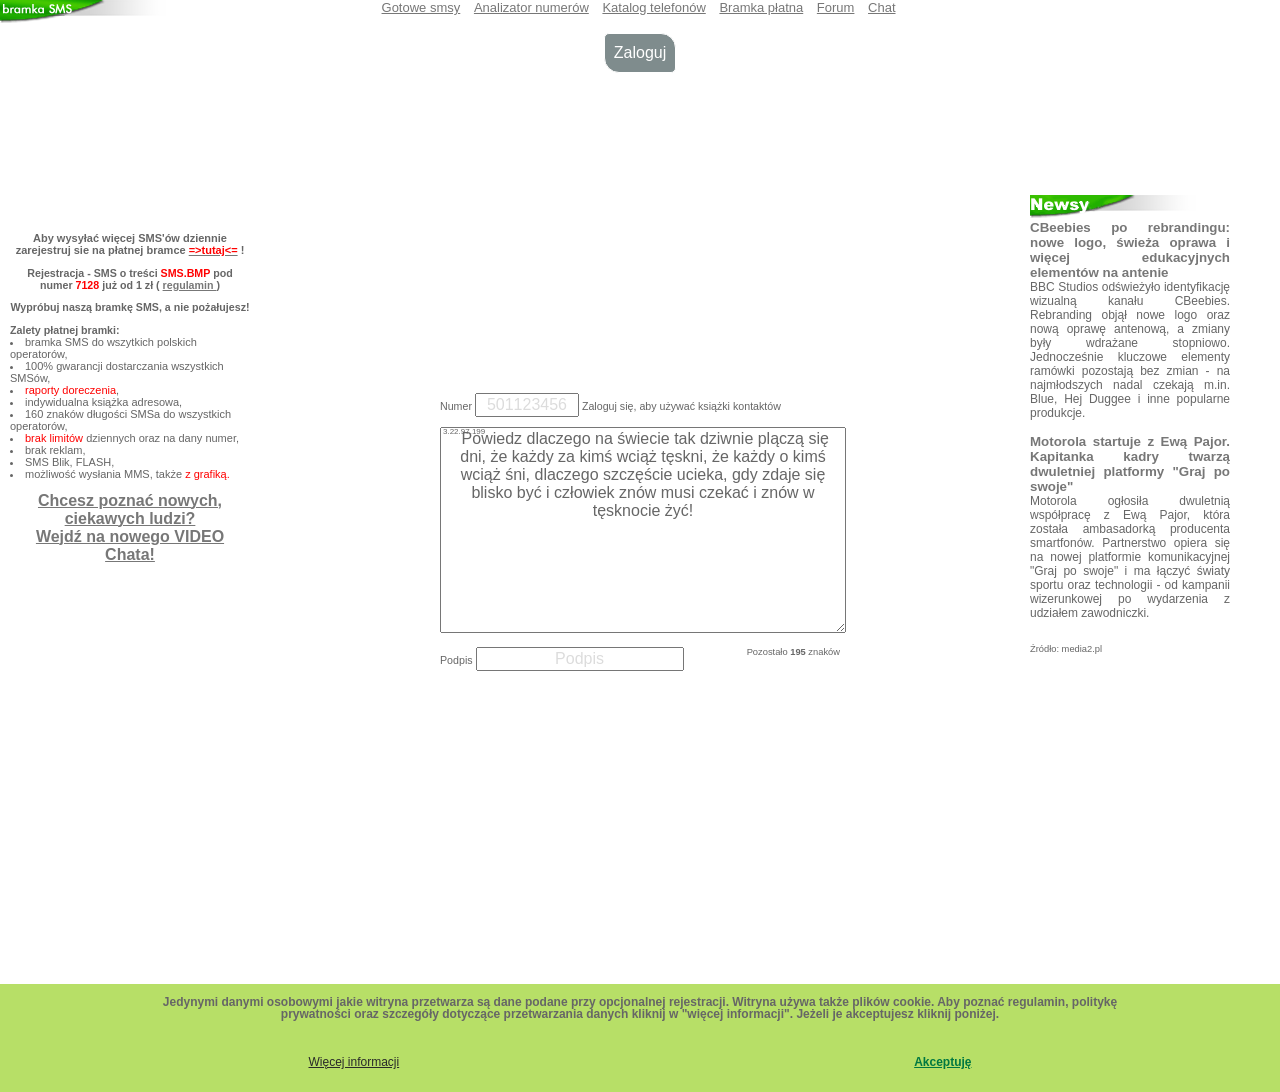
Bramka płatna (761, 7)
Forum (836, 7)
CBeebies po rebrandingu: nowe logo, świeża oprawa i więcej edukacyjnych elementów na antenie (1130, 250)
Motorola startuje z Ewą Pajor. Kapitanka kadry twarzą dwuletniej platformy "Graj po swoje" (1130, 464)
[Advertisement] (640, 228)
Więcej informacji (353, 1062)
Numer (456, 406)
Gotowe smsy (421, 7)
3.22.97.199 (464, 431)
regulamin (190, 285)
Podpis (456, 660)
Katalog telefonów (653, 7)
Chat (881, 7)
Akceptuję (942, 1062)
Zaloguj (640, 52)
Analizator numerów (531, 7)
